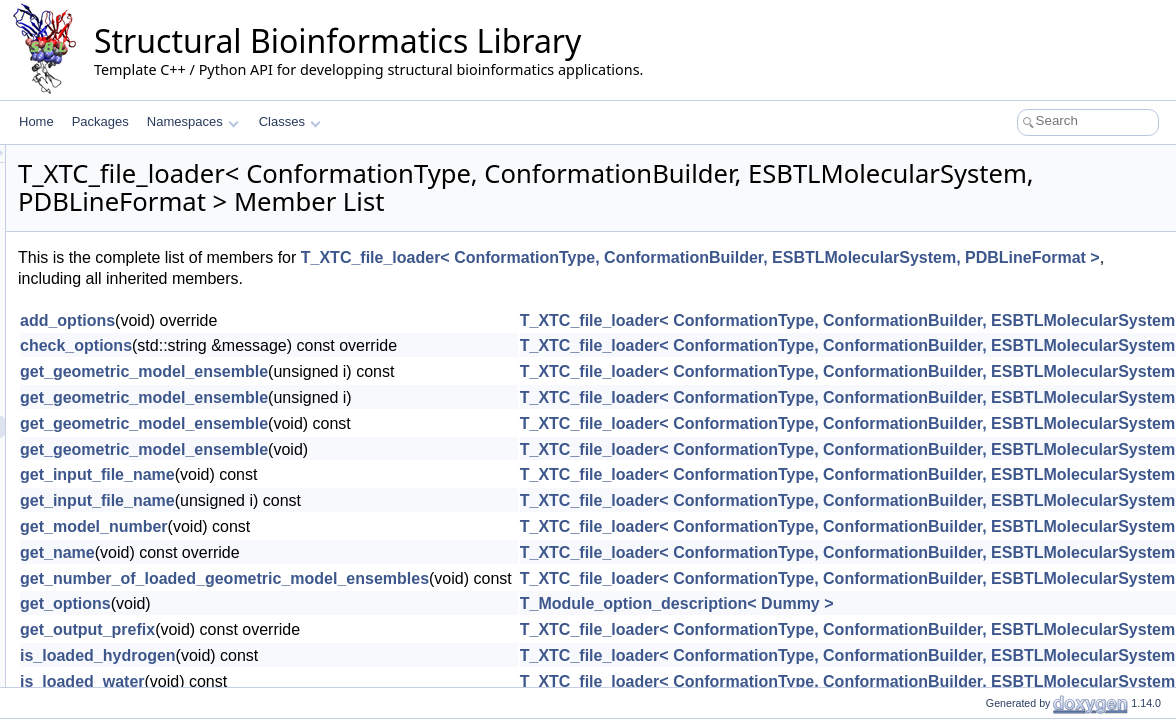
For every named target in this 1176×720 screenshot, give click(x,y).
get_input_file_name (347, 474)
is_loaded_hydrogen (348, 655)
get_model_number (344, 526)
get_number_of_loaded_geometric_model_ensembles (474, 578)
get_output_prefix (337, 629)
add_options (317, 320)
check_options (326, 345)
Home (36, 121)
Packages (100, 121)
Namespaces (192, 121)
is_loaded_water (332, 681)
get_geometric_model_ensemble (394, 371)
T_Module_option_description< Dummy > (927, 603)
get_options (315, 603)
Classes (290, 121)
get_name (307, 552)
